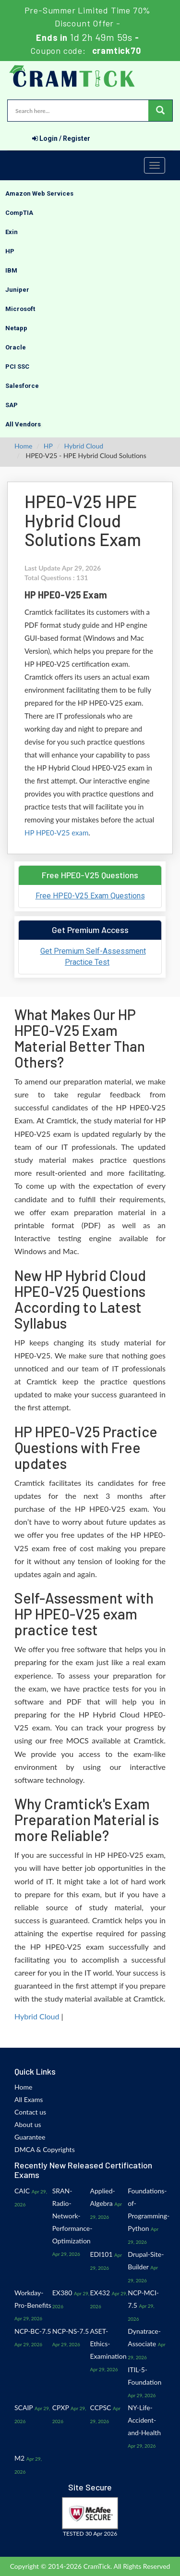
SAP (11, 405)
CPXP (60, 2407)
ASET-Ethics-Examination (108, 2343)
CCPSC (100, 2407)
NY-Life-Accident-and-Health (144, 2420)
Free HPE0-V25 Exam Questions (90, 895)
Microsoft (20, 308)
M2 (19, 2458)
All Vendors (23, 424)
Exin (11, 232)
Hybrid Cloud (83, 446)
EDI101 (101, 2254)
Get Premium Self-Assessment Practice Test (93, 956)
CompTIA (19, 212)
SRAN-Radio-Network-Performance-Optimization (72, 2216)
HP (9, 251)
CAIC (22, 2191)
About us (27, 2124)
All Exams (28, 2099)
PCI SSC (17, 366)
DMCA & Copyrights (44, 2149)
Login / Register (61, 138)
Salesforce (22, 385)
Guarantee (29, 2137)
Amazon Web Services (39, 193)
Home (23, 446)
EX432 (100, 2293)
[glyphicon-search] (160, 110)
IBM (11, 270)
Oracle (15, 347)
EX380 (62, 2293)
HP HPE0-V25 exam (56, 832)
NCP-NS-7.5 (70, 2331)
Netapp (16, 328)
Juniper (17, 289)
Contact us (30, 2112)
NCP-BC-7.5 (32, 2331)
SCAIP (23, 2407)
